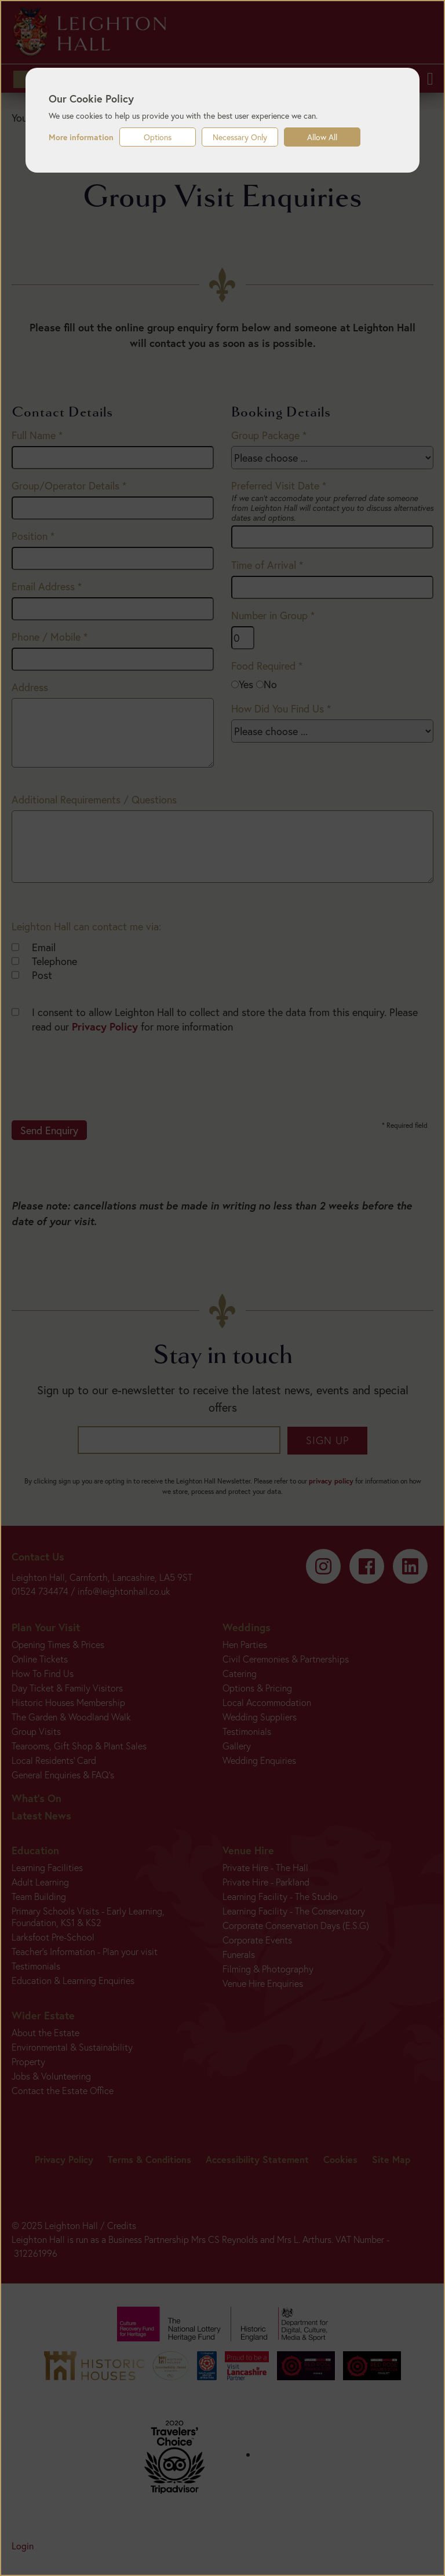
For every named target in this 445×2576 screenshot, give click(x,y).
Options (158, 136)
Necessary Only (240, 136)
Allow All (322, 136)
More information (81, 137)
